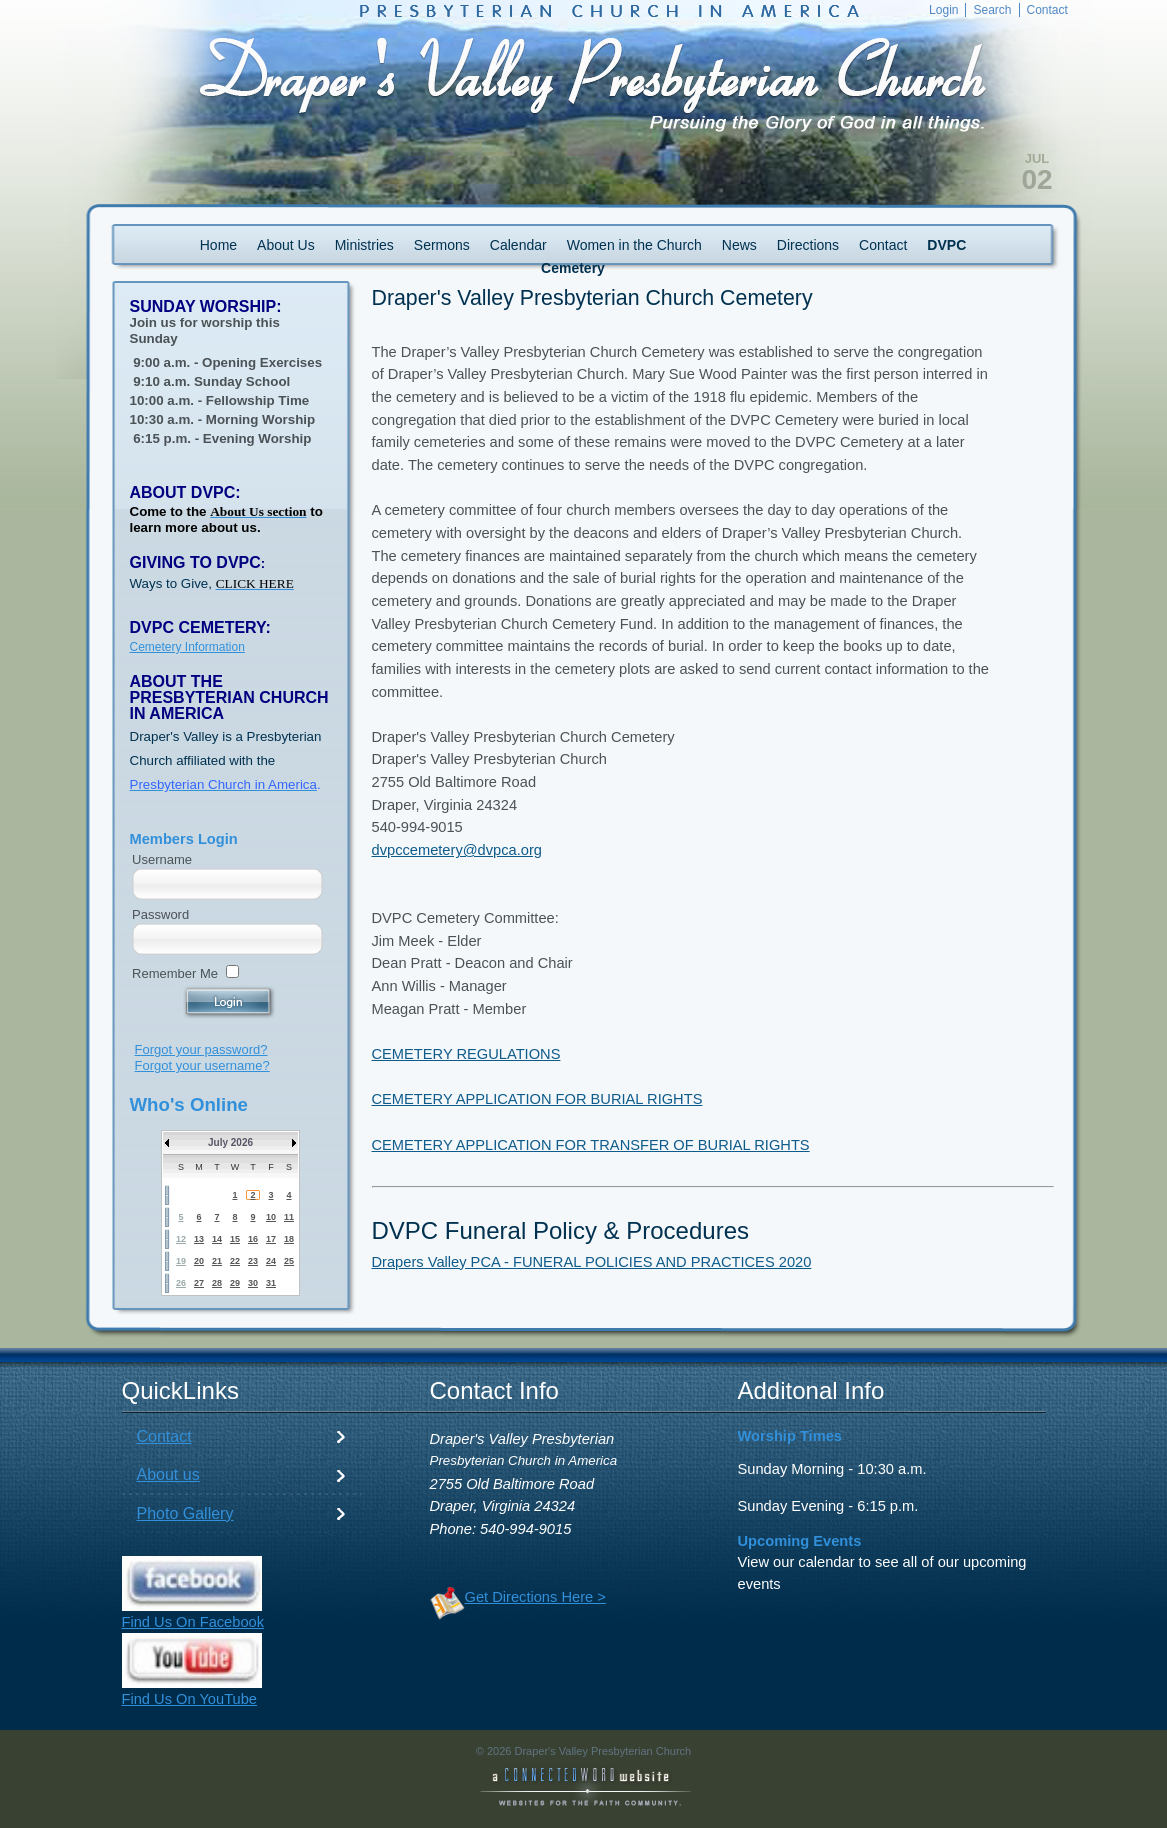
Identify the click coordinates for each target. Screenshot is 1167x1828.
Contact (164, 1436)
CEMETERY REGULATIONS (466, 1054)
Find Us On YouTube (190, 1699)
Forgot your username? (202, 1065)
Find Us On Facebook (193, 1622)
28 (217, 1283)
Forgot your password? (201, 1049)
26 (181, 1283)
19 (181, 1261)
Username (162, 859)
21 (217, 1261)
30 (253, 1283)
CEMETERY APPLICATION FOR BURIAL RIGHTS (537, 1099)
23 (253, 1261)
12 (181, 1239)
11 (289, 1217)
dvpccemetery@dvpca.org (457, 850)
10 (271, 1217)
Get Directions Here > (535, 1597)
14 (217, 1239)
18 (289, 1239)
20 (199, 1261)
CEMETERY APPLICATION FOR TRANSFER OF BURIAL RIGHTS (591, 1145)
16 (253, 1239)
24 (271, 1261)
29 (235, 1283)
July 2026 (230, 1142)
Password (160, 914)
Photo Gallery (185, 1513)
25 (289, 1261)
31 (271, 1283)
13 (199, 1239)
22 (235, 1261)
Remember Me (175, 973)
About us (168, 1474)
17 (271, 1239)
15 (235, 1239)
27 (199, 1283)
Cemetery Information (187, 647)
